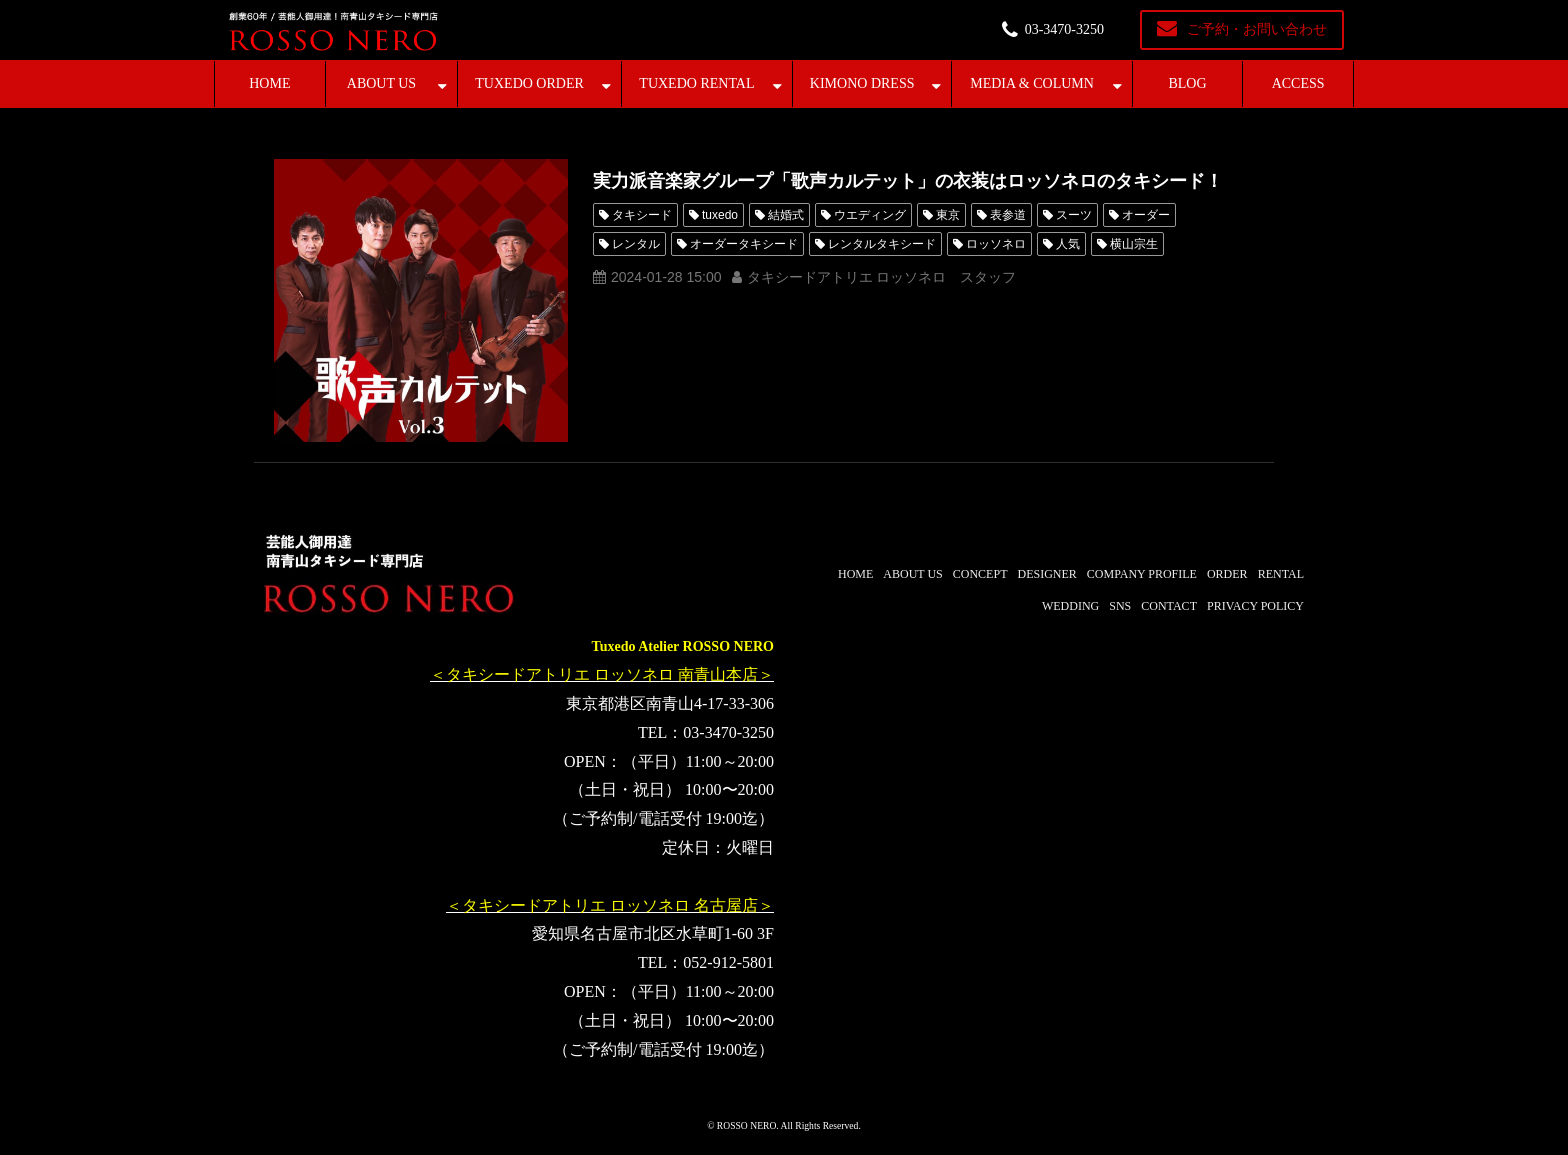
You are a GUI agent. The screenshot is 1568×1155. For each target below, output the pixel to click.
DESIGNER (1046, 574)
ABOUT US (381, 83)
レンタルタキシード (882, 244)
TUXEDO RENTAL (696, 83)
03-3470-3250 (1064, 29)
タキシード (642, 215)
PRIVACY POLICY (1255, 606)
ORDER (1227, 574)
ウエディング (870, 215)
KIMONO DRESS (862, 83)
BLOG (1187, 83)
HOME (269, 83)
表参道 (1008, 215)
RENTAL (1281, 574)
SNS (1120, 606)
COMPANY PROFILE (1142, 574)
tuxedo (720, 215)
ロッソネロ (996, 244)
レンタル (636, 244)
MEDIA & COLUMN (1032, 83)
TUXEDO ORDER (529, 83)
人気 (1068, 244)
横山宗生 (1134, 244)
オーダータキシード (744, 244)
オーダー (1146, 215)
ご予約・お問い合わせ (1257, 29)
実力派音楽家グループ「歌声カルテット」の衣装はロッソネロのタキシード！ (908, 181)
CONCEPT (980, 574)
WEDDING (1070, 606)
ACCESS (1298, 83)
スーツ (1074, 215)
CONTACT (1169, 606)
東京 (948, 215)
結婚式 (786, 215)
